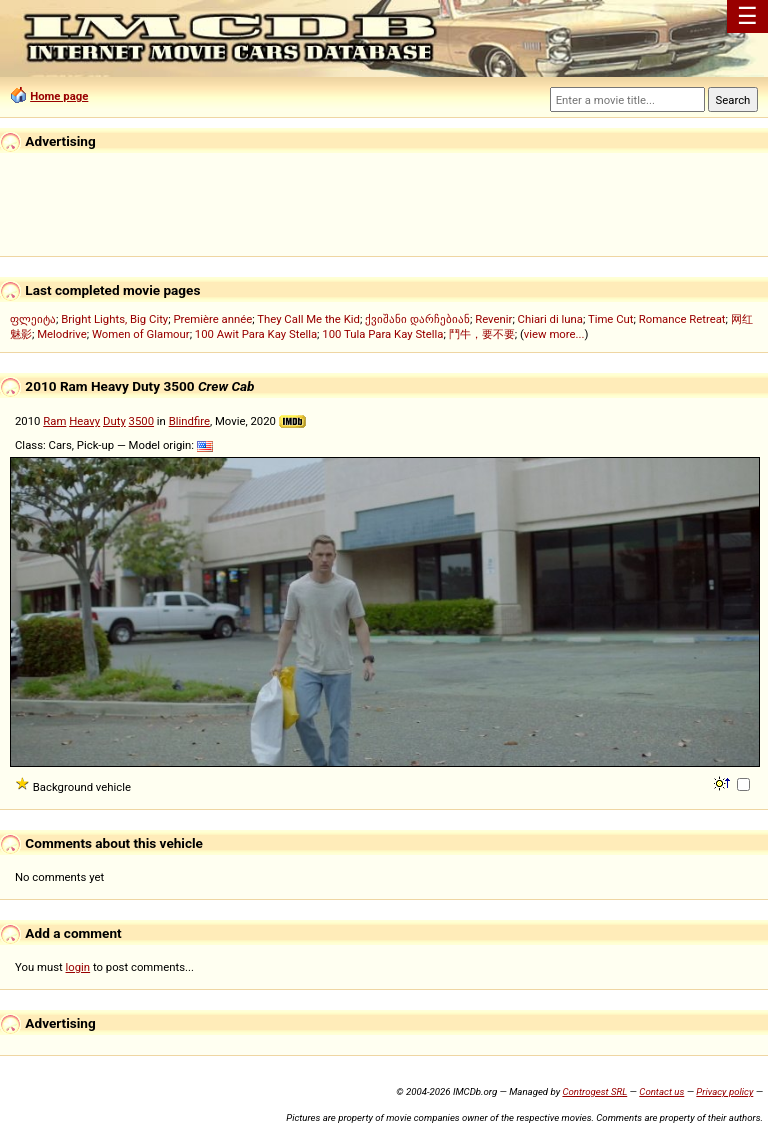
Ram (54, 421)
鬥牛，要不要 (482, 334)
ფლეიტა (33, 319)
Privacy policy (724, 1091)
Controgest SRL (594, 1091)
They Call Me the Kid (308, 319)
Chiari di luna (550, 319)
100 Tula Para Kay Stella (382, 334)
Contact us (661, 1091)
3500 (141, 421)
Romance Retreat (682, 319)
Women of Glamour (141, 334)
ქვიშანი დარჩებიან (417, 319)
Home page (59, 96)
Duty (114, 421)
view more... (554, 334)
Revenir (493, 319)
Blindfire (189, 421)
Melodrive (62, 334)
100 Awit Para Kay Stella (256, 334)
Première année (212, 319)
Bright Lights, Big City (114, 319)
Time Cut (611, 319)
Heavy (84, 421)
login (78, 967)
